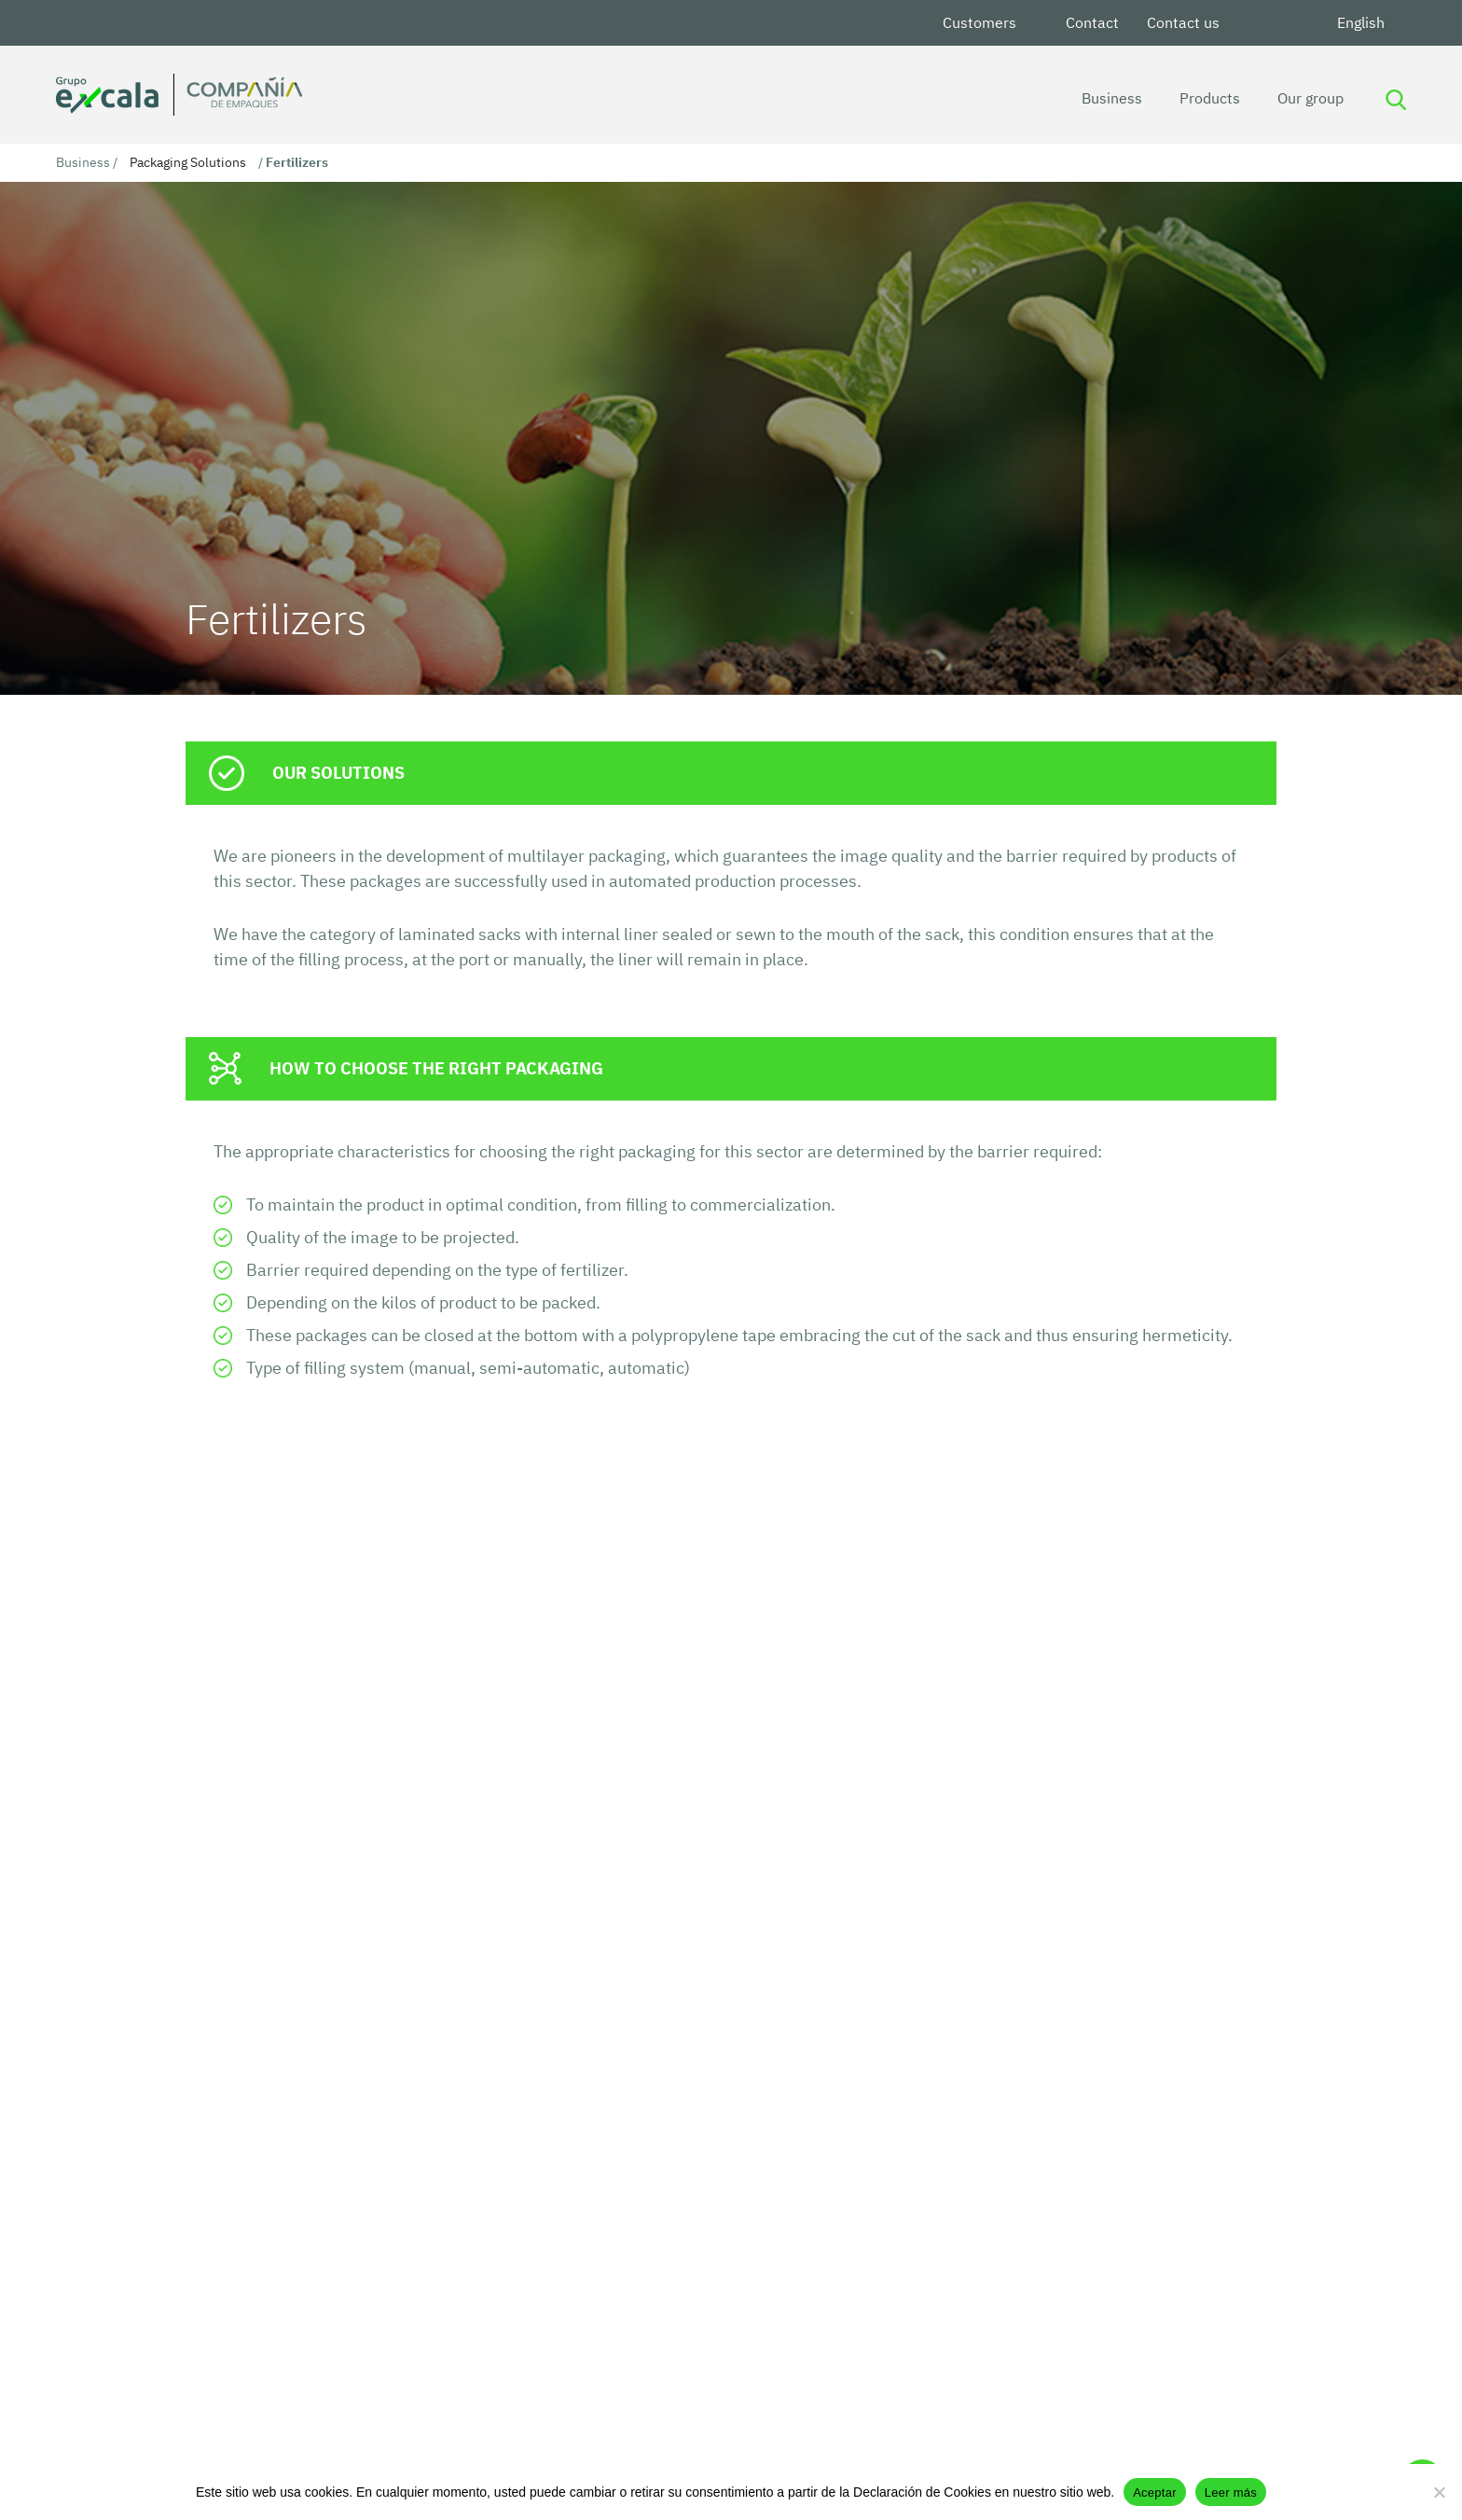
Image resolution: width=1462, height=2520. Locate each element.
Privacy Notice (747, 2376)
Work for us (737, 2405)
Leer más (1231, 2492)
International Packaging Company (813, 2347)
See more (252, 2148)
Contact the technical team (324, 1645)
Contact (1092, 22)
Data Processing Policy (572, 2347)
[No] (1438, 2492)
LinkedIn (1256, 23)
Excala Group (539, 2376)
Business (1107, 98)
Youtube (1300, 23)
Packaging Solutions (188, 162)
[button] (715, 2240)
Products (1205, 98)
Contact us (1183, 22)
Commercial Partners (567, 2405)
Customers (979, 22)
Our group (1306, 98)
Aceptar (1155, 2492)
